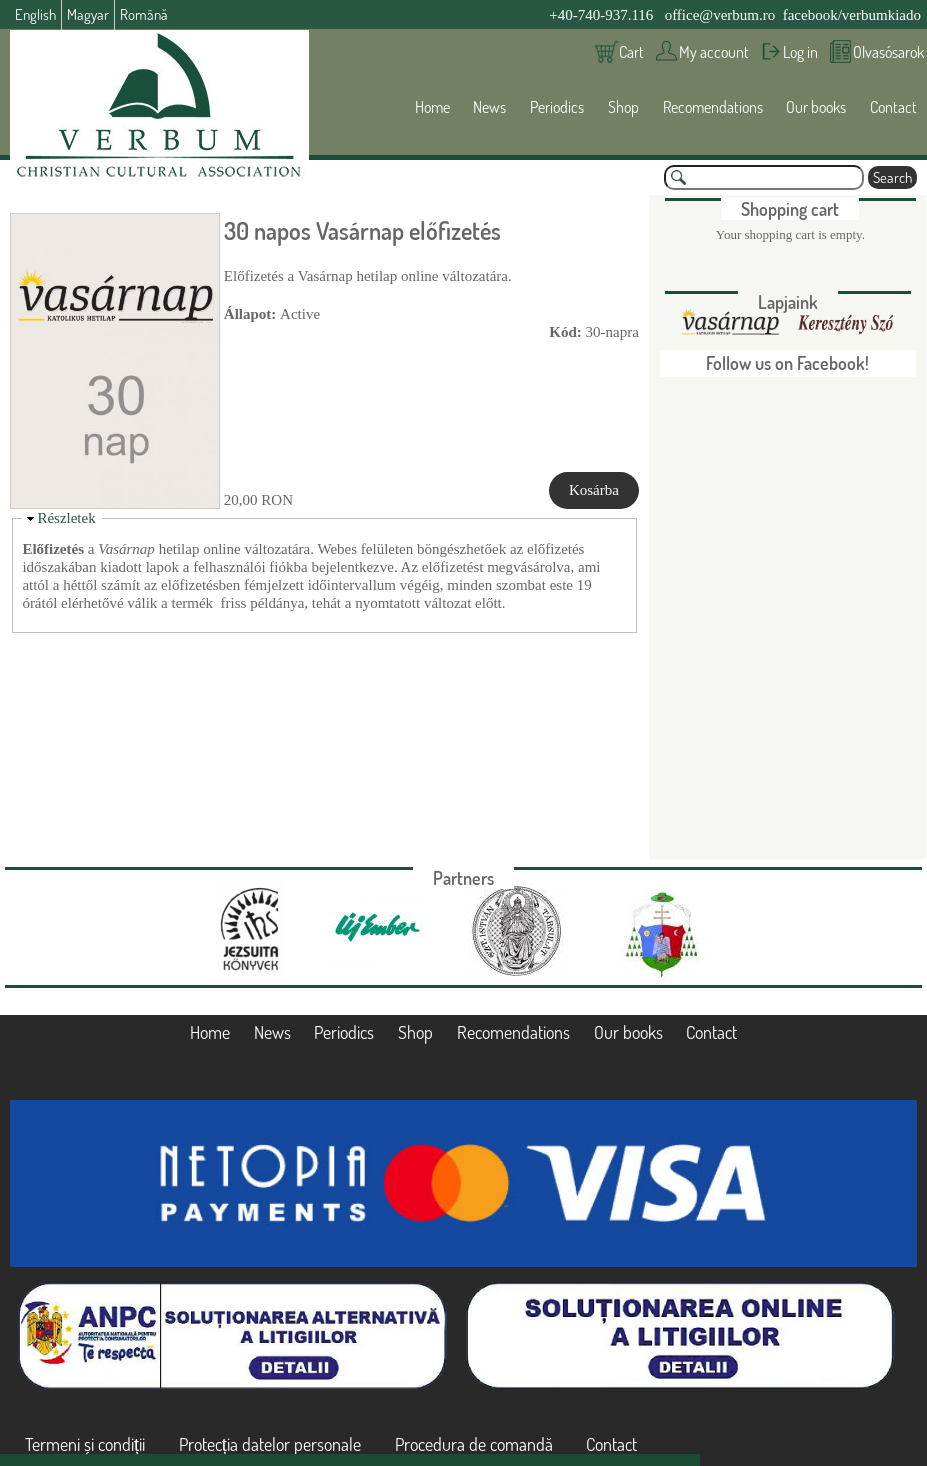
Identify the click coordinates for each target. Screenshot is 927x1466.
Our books (816, 107)
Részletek (66, 518)
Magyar (88, 14)
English (35, 14)
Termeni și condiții (85, 1444)
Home (432, 107)
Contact (893, 107)
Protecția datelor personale (270, 1444)
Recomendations (713, 107)
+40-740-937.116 (601, 15)
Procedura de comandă (474, 1444)
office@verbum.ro (720, 15)
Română (144, 14)
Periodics (557, 107)
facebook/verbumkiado (852, 15)
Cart (631, 52)
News (489, 107)
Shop (623, 107)
